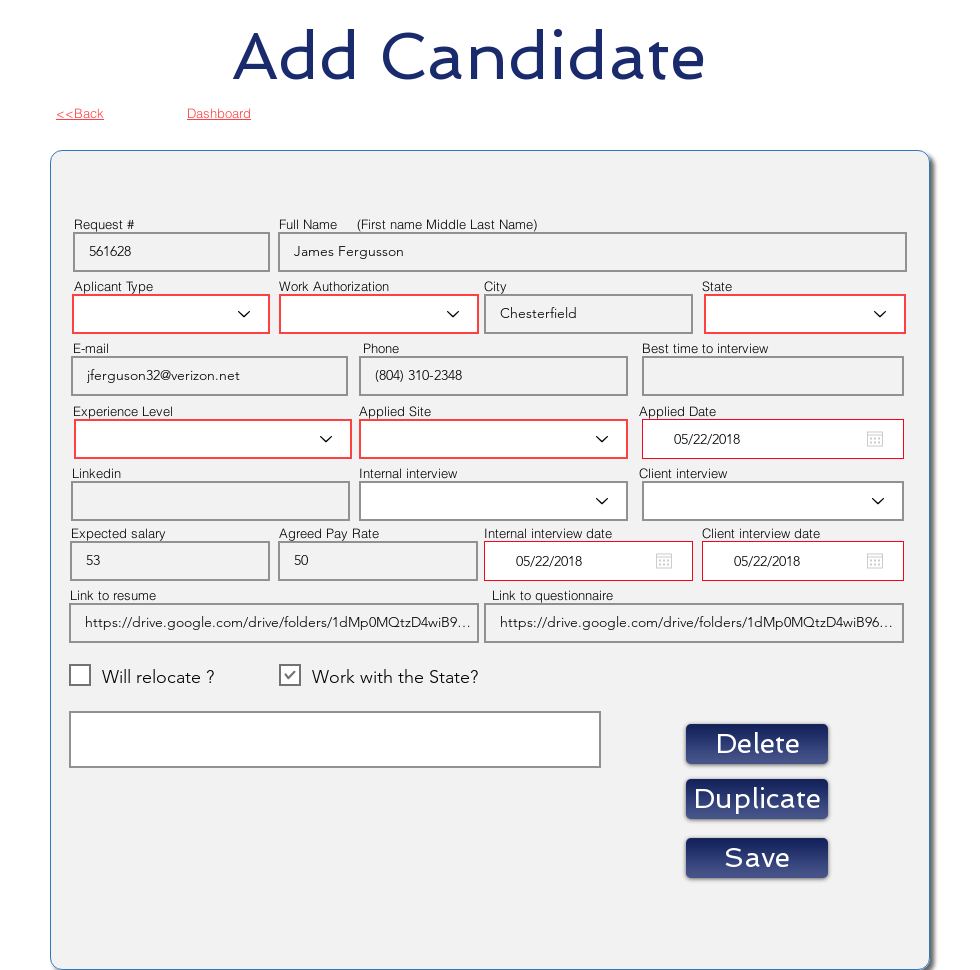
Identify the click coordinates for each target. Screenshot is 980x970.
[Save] (757, 858)
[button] (757, 744)
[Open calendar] (875, 439)
